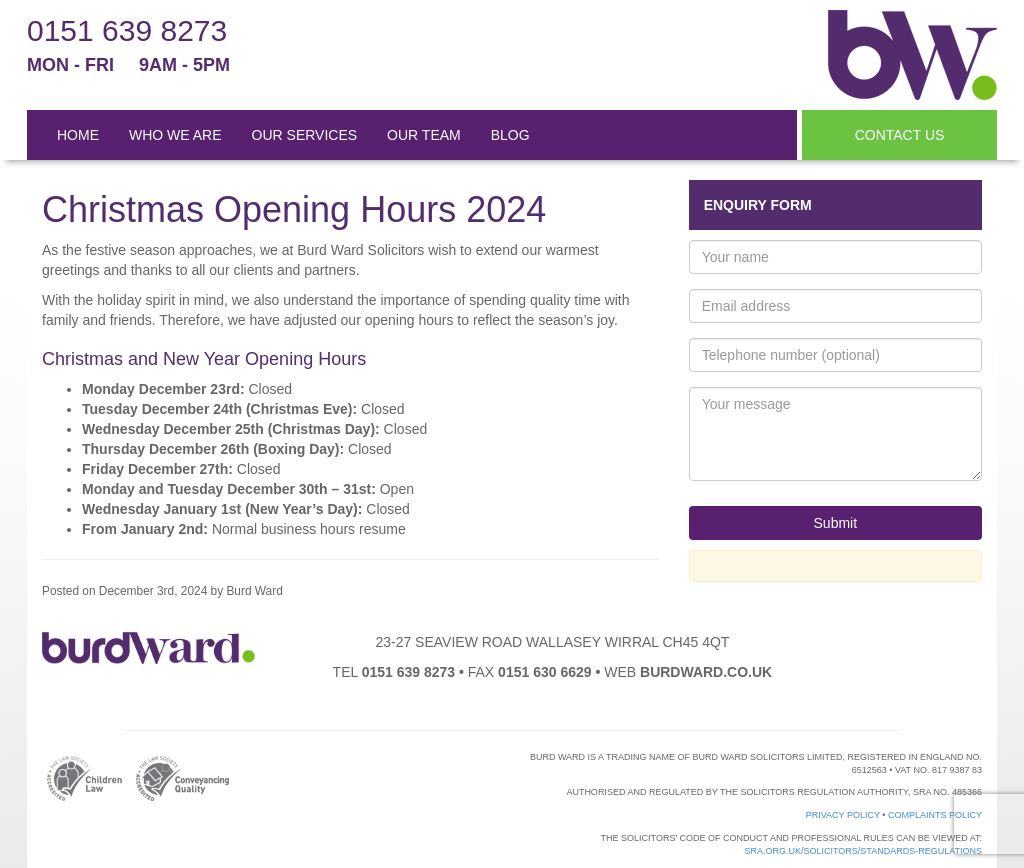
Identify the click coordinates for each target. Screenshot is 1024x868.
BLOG (510, 135)
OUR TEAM (424, 135)
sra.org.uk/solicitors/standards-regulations (863, 851)
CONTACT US (900, 135)
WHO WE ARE (175, 135)
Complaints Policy (935, 815)
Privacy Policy (843, 815)
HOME (78, 135)
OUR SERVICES (305, 135)
